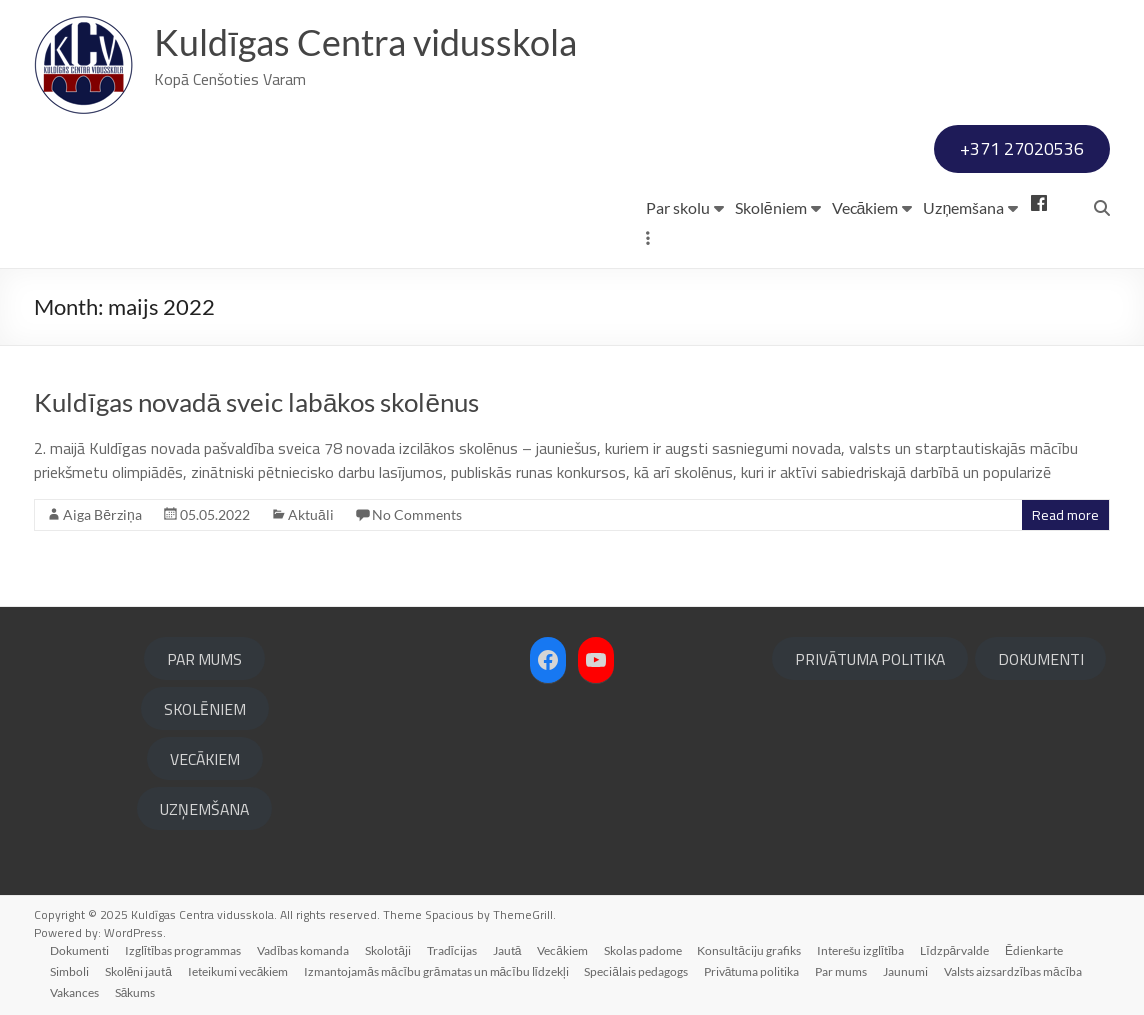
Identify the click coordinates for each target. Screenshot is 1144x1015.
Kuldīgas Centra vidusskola (365, 43)
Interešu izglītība (863, 950)
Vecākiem (865, 207)
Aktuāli (311, 514)
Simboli (69, 971)
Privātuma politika (753, 971)
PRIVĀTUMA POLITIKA (870, 659)
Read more (1065, 515)
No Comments (417, 514)
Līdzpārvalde (957, 950)
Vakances (74, 992)
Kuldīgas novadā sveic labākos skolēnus (256, 402)
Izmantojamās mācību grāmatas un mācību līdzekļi (437, 971)
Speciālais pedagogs (638, 971)
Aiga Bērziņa (102, 514)
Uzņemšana (963, 207)
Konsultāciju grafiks (752, 950)
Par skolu (678, 207)
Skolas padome (645, 950)
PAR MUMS (204, 659)
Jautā (508, 950)
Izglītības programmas (183, 950)
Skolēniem (771, 207)
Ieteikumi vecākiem (239, 971)
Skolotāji (389, 950)
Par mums (843, 971)
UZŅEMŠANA (204, 809)
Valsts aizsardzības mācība (1015, 971)
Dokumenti (79, 950)
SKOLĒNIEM (205, 709)
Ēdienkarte (1037, 950)
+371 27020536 (1022, 148)
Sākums (135, 992)
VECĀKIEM (205, 759)
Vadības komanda (304, 950)
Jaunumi (907, 971)
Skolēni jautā (138, 971)
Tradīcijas (453, 950)
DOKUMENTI (1041, 659)
